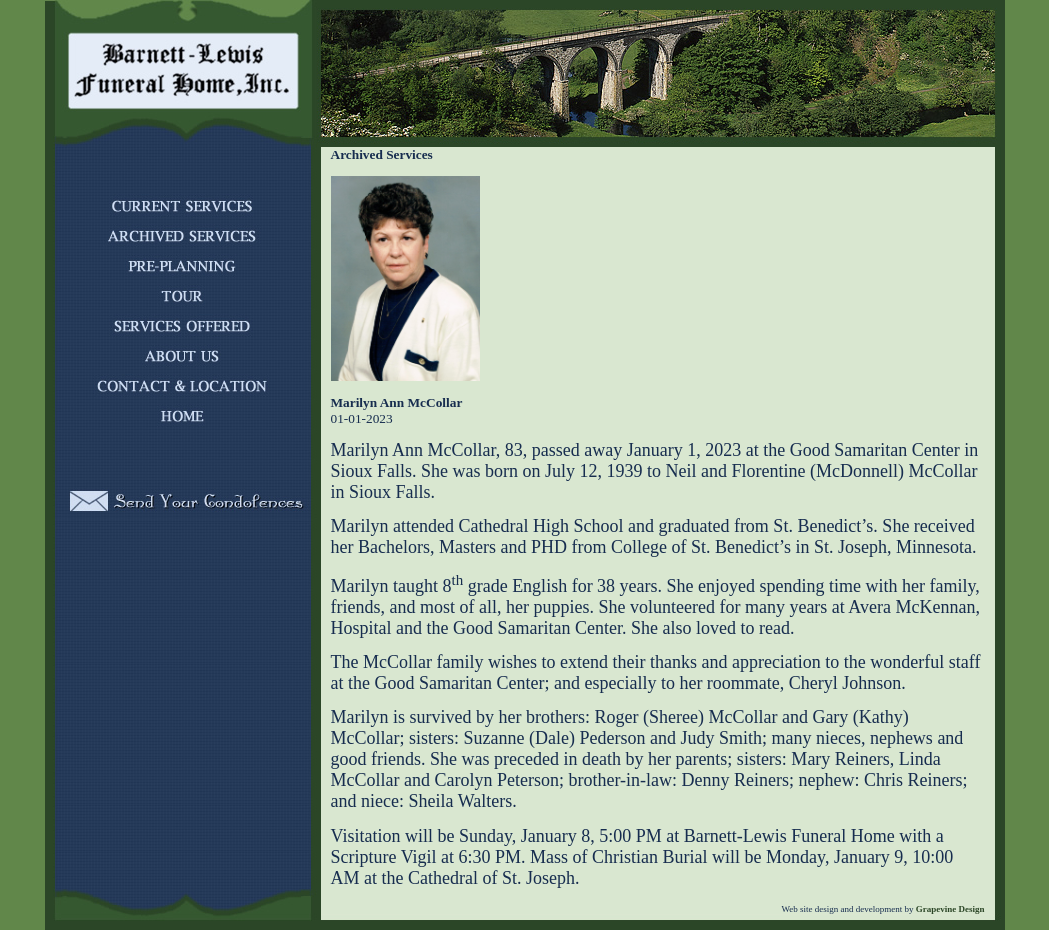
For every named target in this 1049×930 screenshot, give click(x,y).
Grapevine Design (949, 909)
